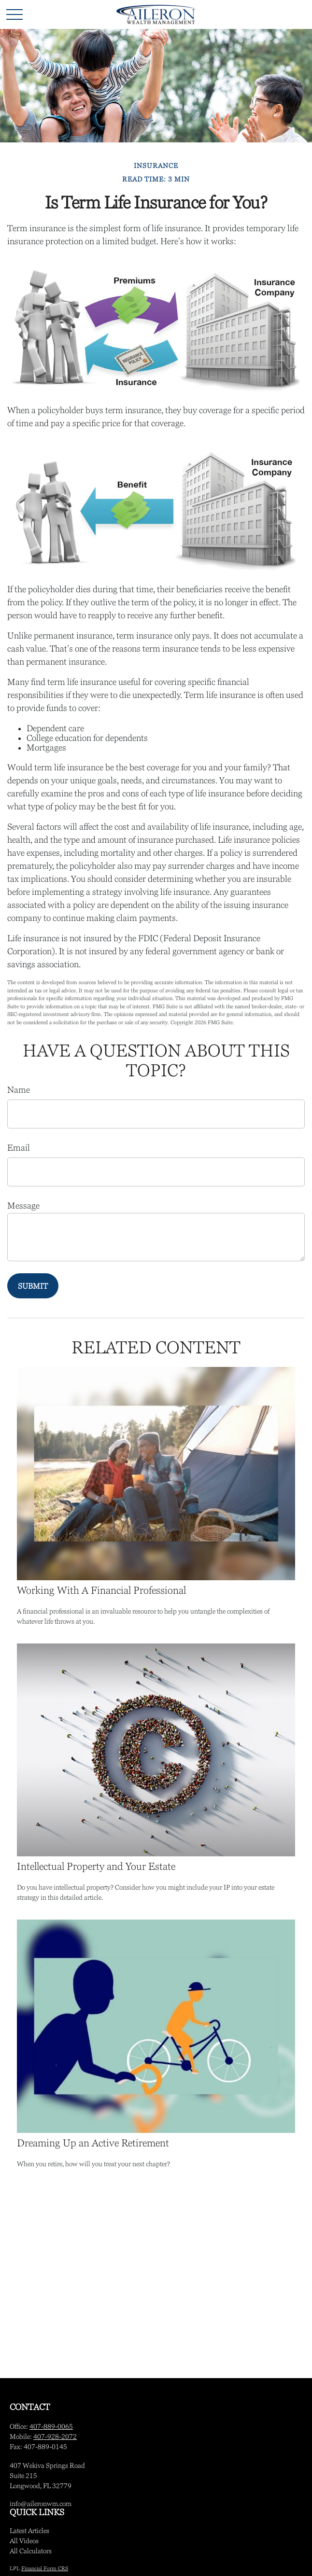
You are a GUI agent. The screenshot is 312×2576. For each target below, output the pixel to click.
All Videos (24, 2541)
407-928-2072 (55, 2436)
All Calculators (31, 2551)
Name (18, 1090)
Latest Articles (29, 2530)
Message (23, 1206)
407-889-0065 (51, 2426)
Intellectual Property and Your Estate (96, 1866)
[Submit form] (32, 1285)
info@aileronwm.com (40, 2503)
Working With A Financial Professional (101, 1590)
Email (18, 1148)
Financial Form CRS (44, 2568)
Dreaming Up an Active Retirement (93, 2143)
